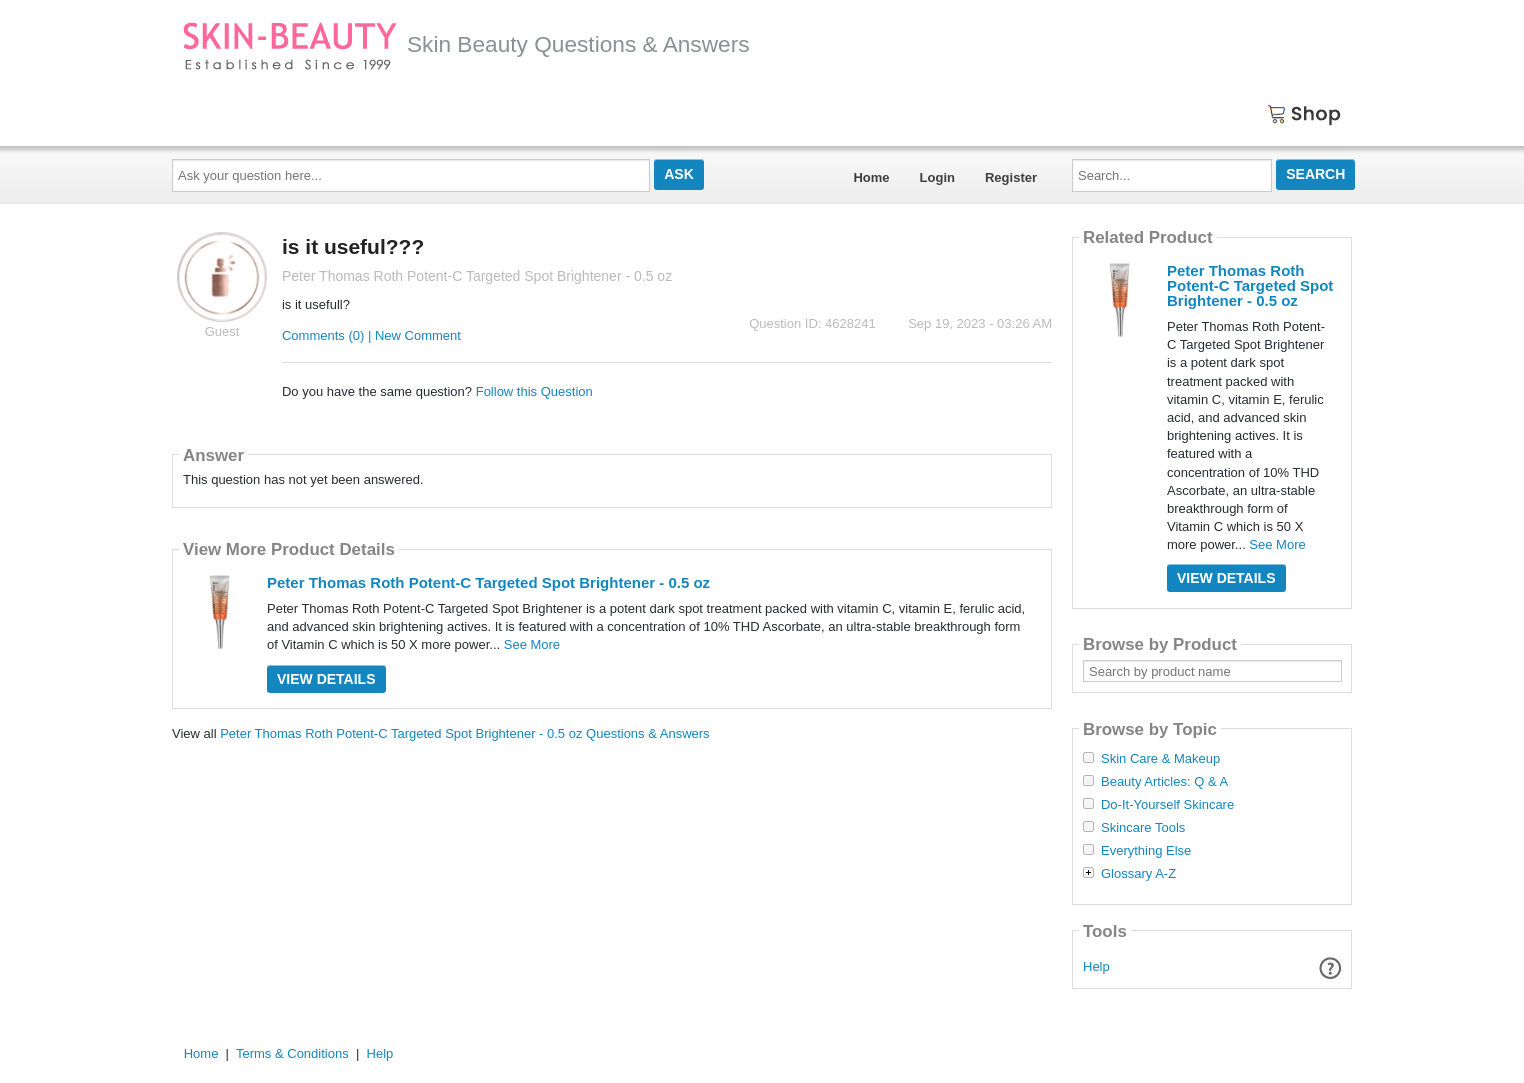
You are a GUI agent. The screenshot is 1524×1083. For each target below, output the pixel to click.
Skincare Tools (1143, 828)
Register (1011, 177)
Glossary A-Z (1138, 874)
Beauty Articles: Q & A (1164, 782)
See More (532, 644)
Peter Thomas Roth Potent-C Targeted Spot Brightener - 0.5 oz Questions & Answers (464, 733)
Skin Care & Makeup (1160, 759)
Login (937, 177)
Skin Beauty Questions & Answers (466, 44)
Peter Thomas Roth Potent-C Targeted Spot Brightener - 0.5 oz (488, 582)
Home (871, 177)
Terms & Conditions (292, 1053)
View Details (326, 679)
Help (1096, 966)
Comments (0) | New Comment (371, 335)
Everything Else (1146, 851)
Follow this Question (534, 391)
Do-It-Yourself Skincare (1167, 805)
